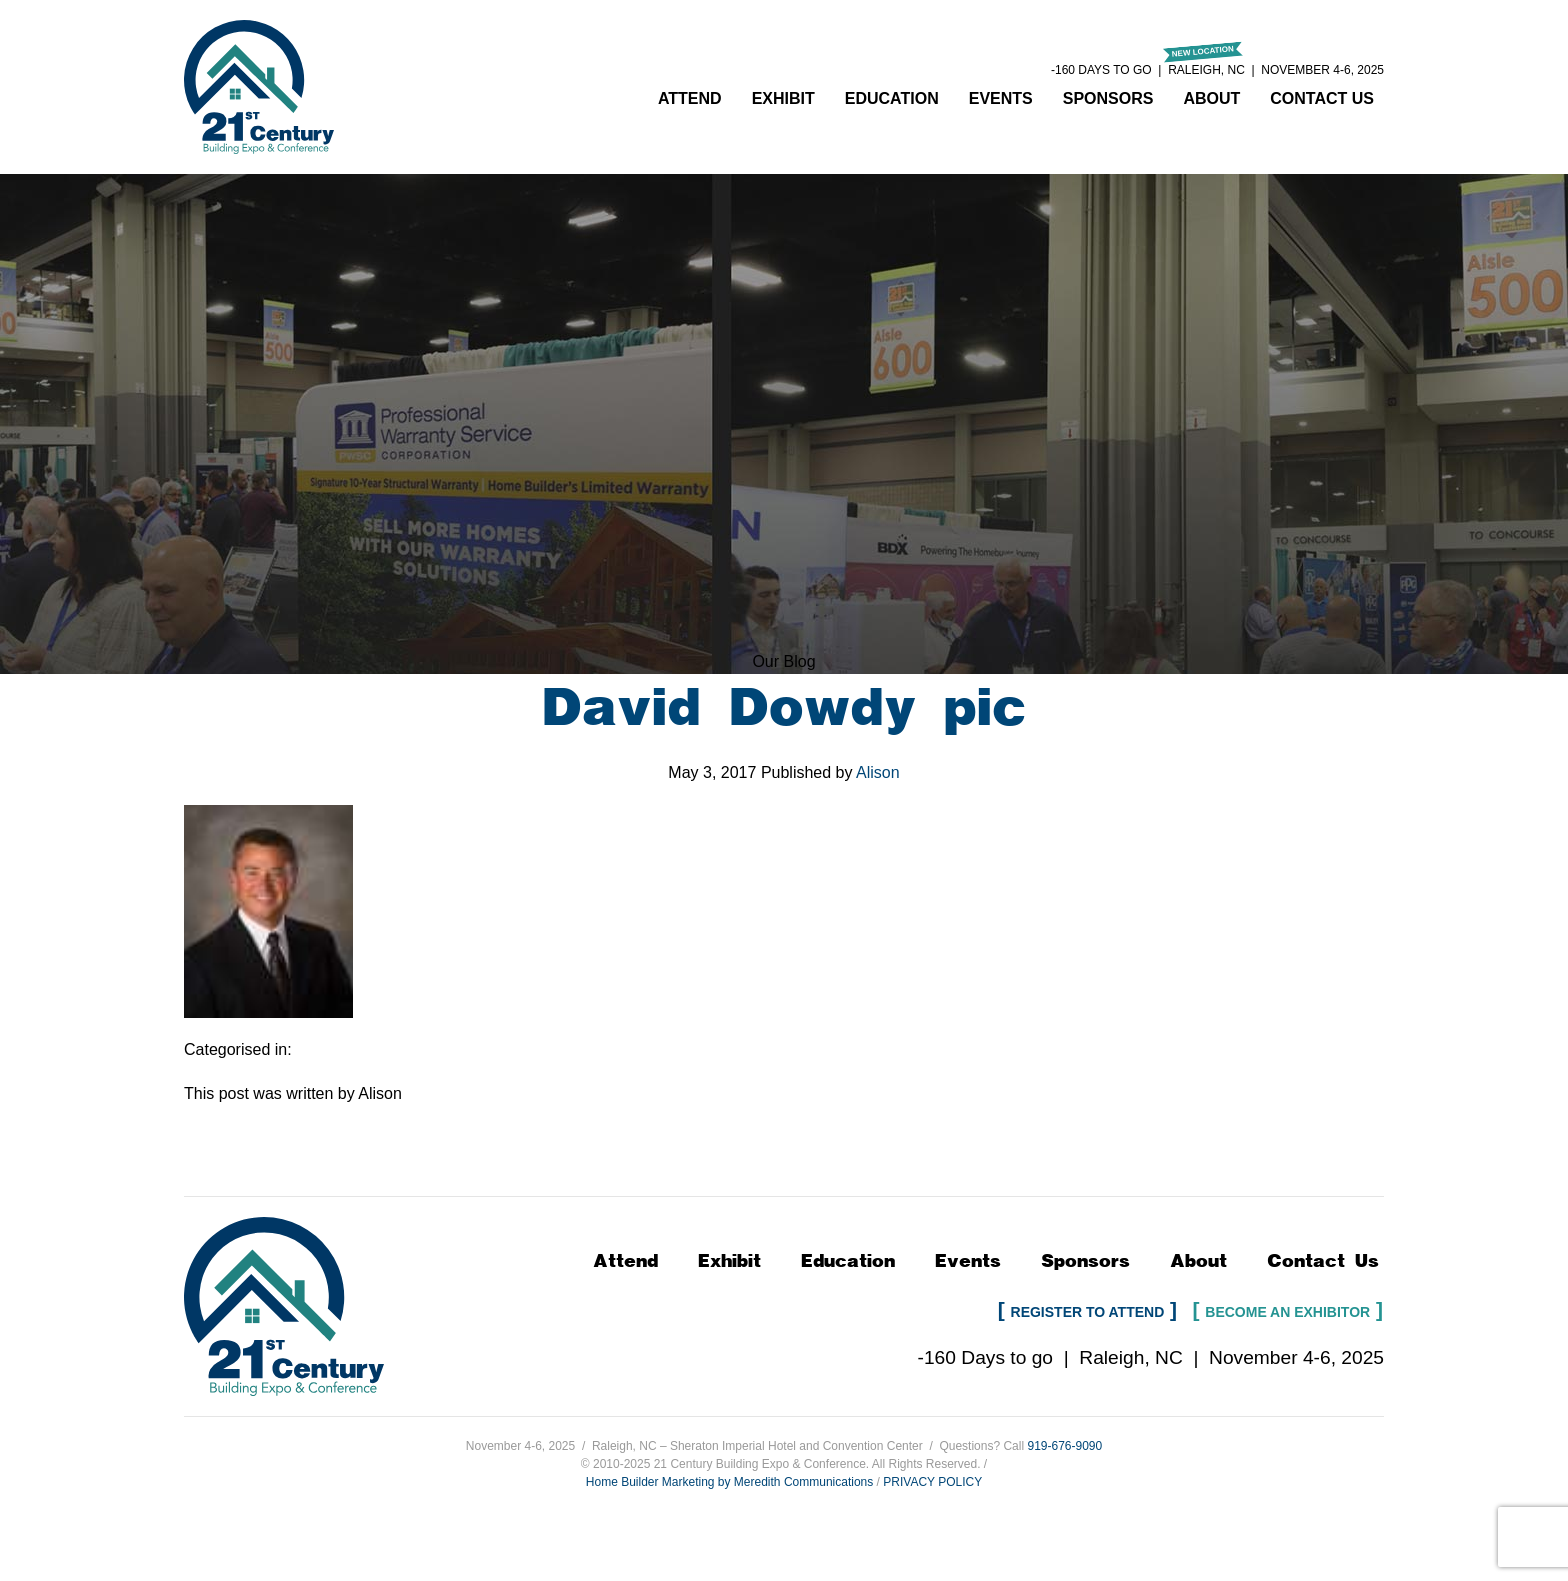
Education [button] (892, 98)
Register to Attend (1088, 1312)
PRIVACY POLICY (932, 1482)
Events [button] (1001, 98)
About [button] (1211, 98)
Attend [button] (690, 98)
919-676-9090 (1064, 1446)
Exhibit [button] (783, 98)
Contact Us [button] (1322, 98)
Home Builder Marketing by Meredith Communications (729, 1482)
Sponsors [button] (1108, 98)
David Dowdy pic (784, 707)
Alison (878, 772)
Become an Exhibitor (1287, 1312)
